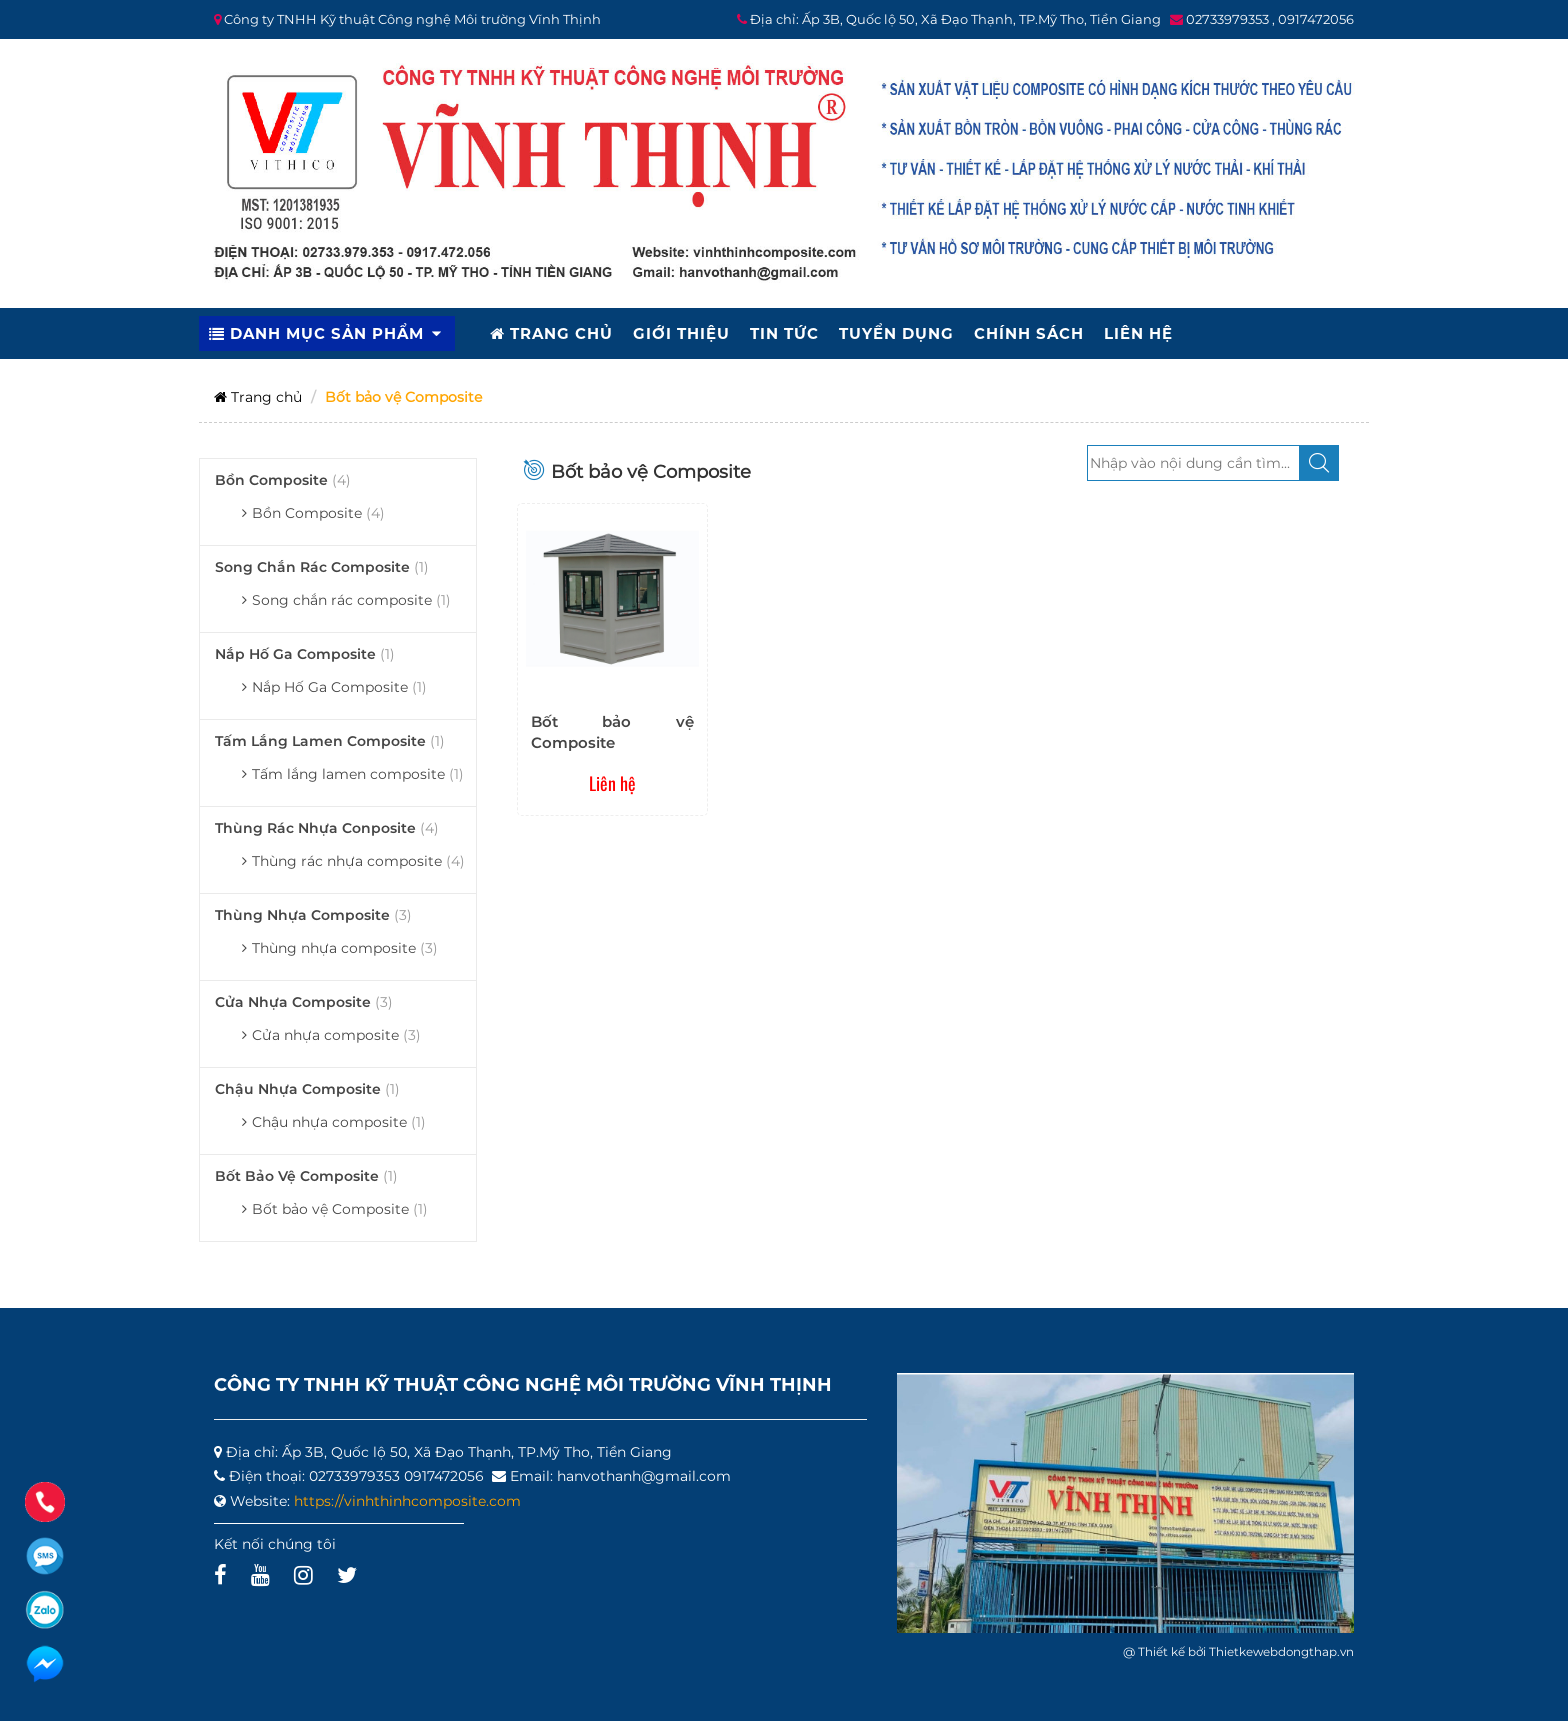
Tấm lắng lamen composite (330, 741)
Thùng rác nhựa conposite (327, 828)
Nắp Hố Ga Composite (305, 654)
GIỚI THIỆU (681, 333)
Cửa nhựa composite (304, 1002)
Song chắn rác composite (322, 567)
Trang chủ (258, 397)
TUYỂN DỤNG (896, 333)
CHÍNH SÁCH (1029, 333)
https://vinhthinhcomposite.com (407, 1501)
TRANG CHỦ (551, 333)
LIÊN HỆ (1138, 333)
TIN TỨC (784, 333)
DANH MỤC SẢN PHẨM (327, 333)
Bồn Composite (283, 480)
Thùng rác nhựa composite (358, 861)
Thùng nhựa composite (313, 915)
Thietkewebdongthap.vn (1281, 1651)
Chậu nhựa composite (307, 1089)
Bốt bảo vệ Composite (306, 1176)
